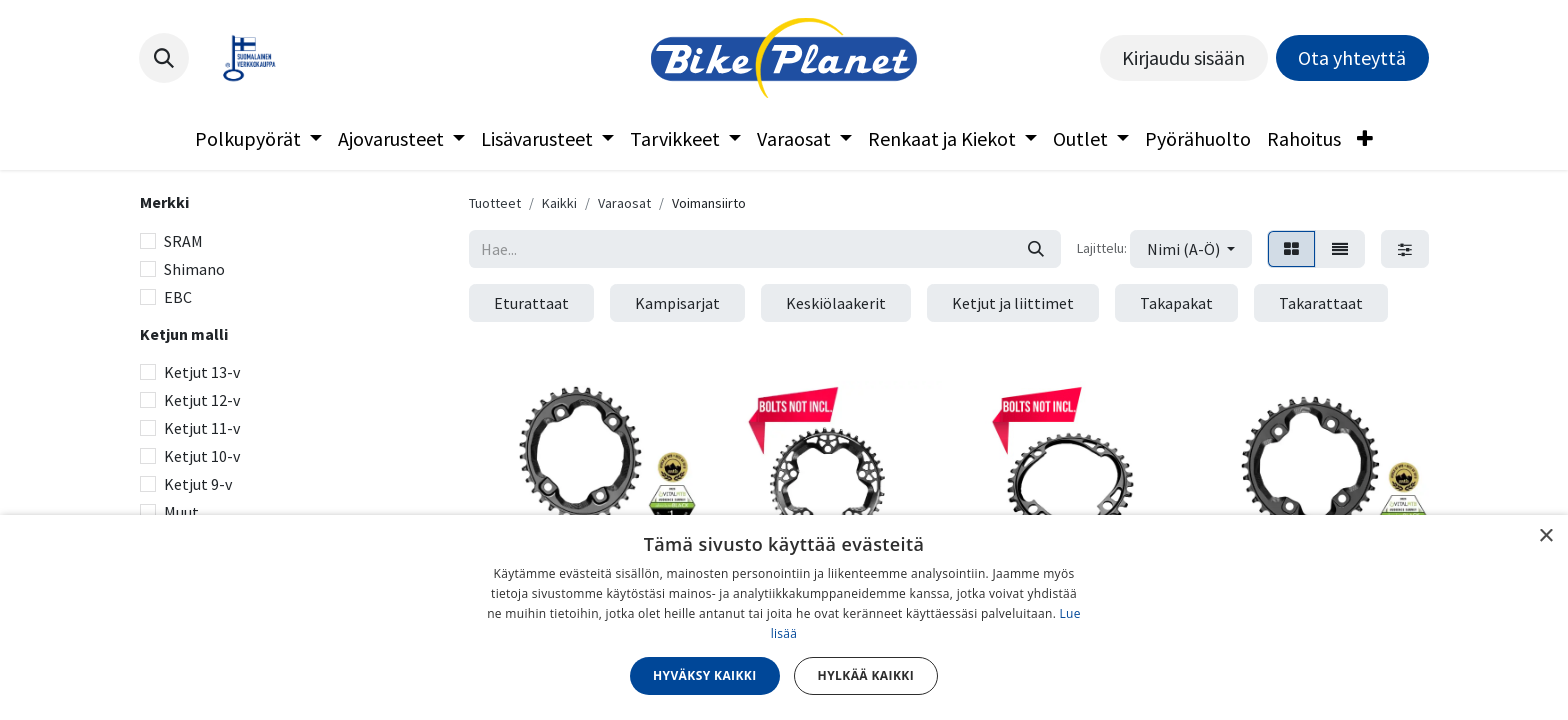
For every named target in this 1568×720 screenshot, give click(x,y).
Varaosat (624, 203)
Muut (181, 512)
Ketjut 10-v (202, 456)
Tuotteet (495, 203)
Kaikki (559, 203)
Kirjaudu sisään (1183, 57)
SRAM (183, 241)
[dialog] (784, 617)
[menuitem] (258, 139)
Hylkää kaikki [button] (866, 675)
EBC (178, 297)
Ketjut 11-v (202, 428)
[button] (164, 58)
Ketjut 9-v (198, 484)
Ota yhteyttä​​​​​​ (1352, 57)
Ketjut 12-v (202, 400)
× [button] (1545, 536)
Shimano (194, 269)
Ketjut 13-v (202, 372)
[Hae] (1036, 249)
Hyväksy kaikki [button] (705, 675)
